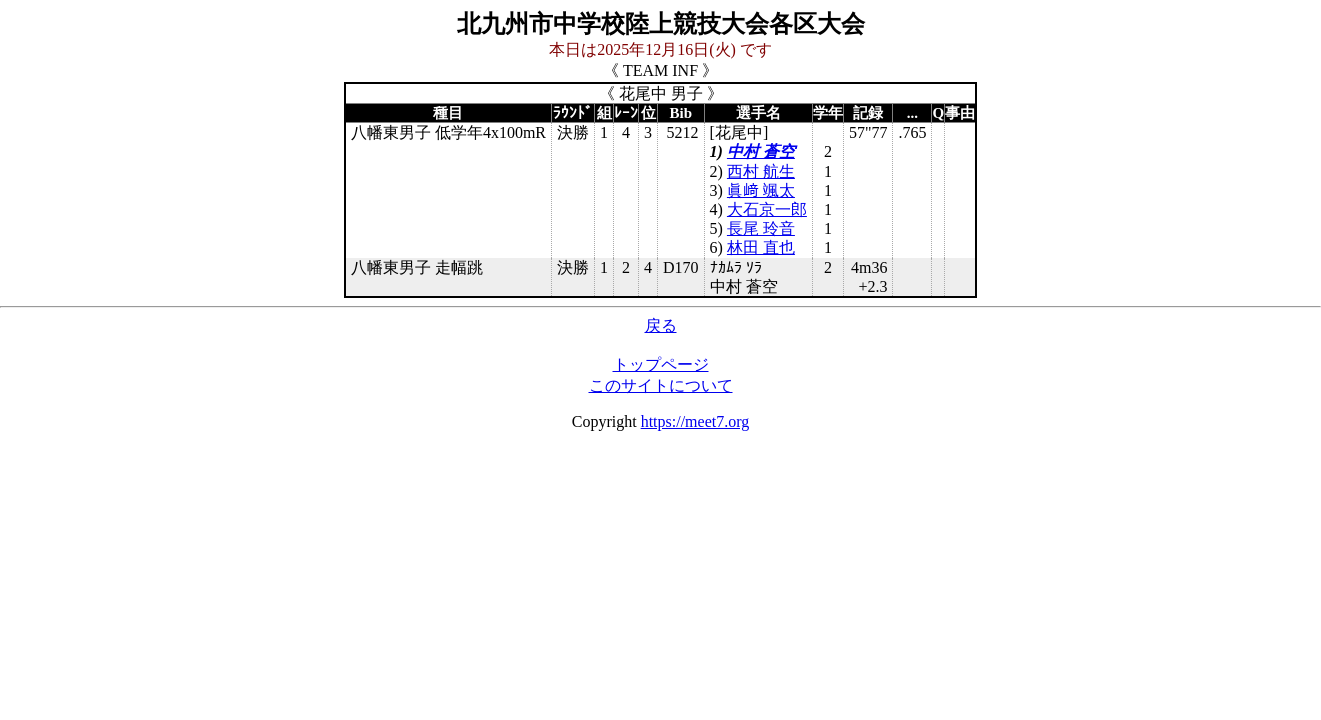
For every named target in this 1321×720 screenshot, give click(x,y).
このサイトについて (661, 385)
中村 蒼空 (761, 151)
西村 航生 (761, 171)
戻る (661, 325)
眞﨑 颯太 (761, 190)
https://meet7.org (695, 421)
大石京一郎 (767, 209)
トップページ (661, 364)
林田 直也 (761, 247)
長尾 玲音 (761, 228)
